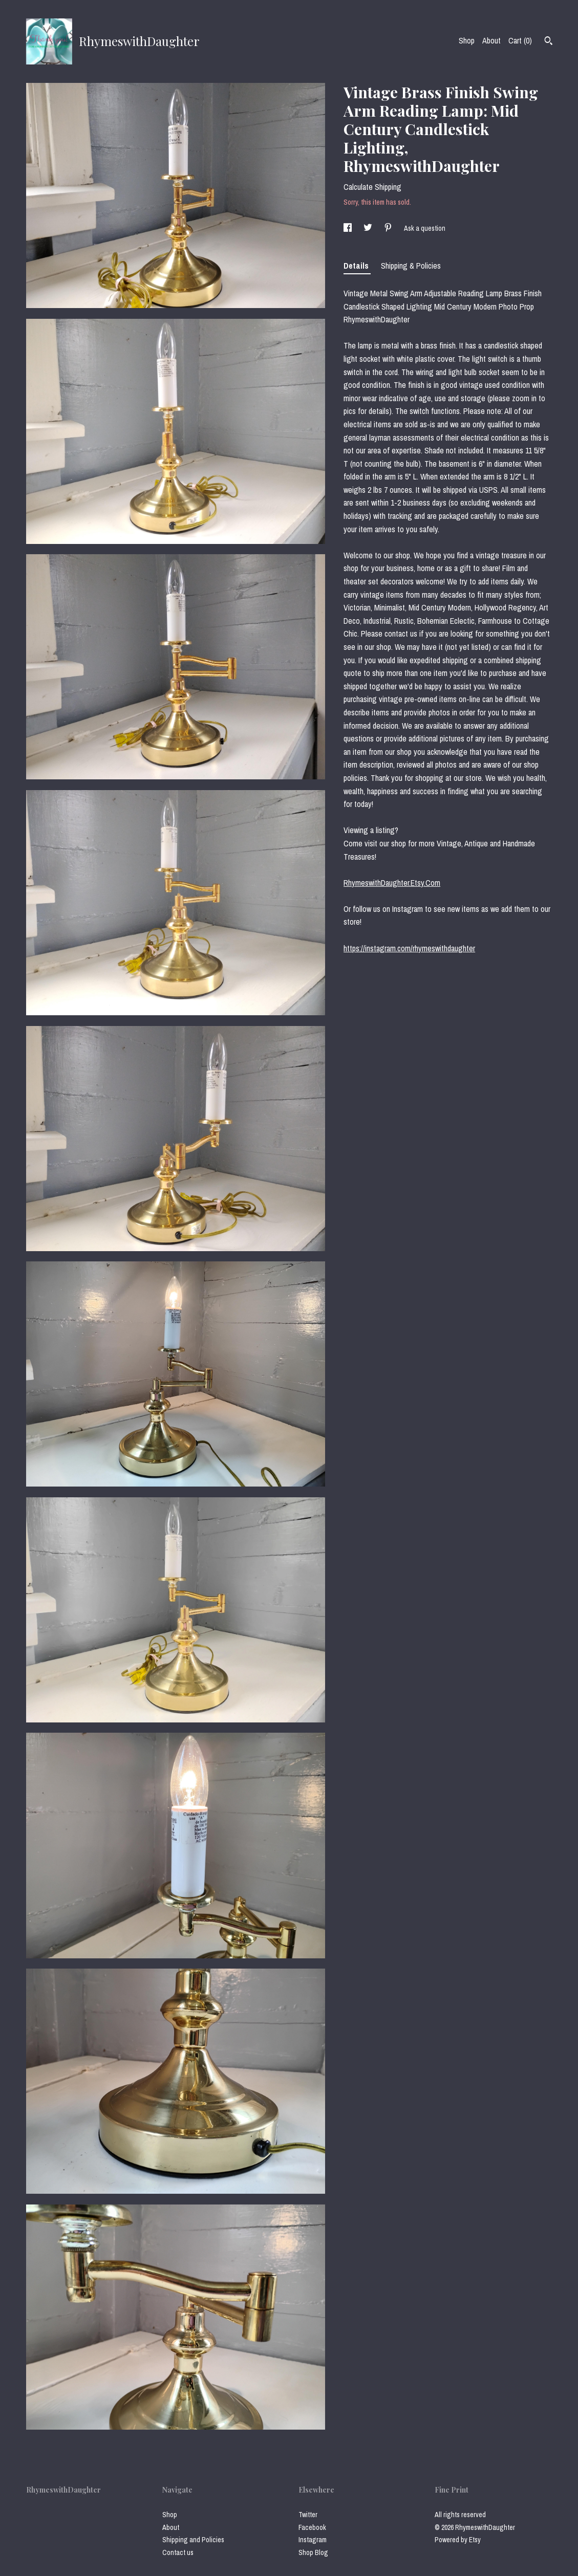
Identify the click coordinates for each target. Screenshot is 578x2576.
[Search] (548, 42)
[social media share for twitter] (368, 228)
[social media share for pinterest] (389, 228)
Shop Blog (313, 2552)
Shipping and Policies (193, 2539)
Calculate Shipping (372, 186)
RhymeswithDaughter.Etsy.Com (392, 882)
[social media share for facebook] (348, 228)
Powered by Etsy (458, 2539)
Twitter (307, 2514)
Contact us (178, 2552)
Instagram (312, 2539)
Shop (467, 40)
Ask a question (424, 228)
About (491, 40)
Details (357, 265)
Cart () (520, 40)
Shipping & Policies (411, 265)
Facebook (312, 2527)
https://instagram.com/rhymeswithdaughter (409, 948)
